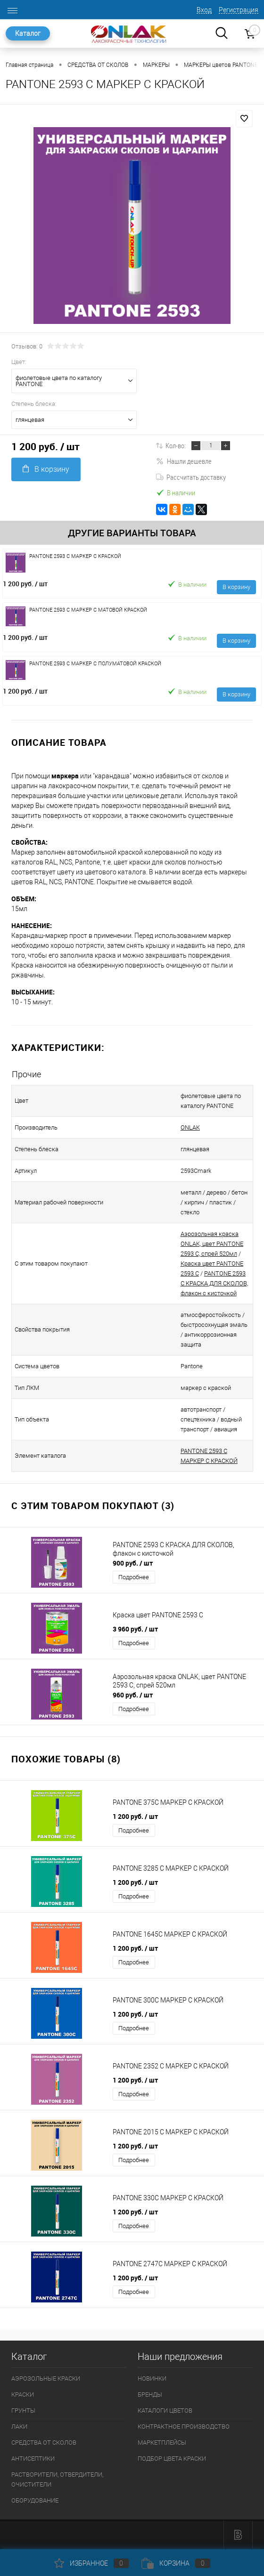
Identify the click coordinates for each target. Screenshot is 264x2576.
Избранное (91, 2563)
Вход (204, 10)
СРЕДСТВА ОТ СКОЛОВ (43, 2442)
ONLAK (190, 1127)
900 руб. (133, 1563)
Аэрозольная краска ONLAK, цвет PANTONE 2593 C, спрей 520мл (212, 1243)
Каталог (28, 33)
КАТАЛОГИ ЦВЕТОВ (165, 2410)
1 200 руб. (25, 583)
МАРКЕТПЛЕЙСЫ (162, 2442)
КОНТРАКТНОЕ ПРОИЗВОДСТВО (184, 2426)
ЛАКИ (19, 2426)
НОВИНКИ (152, 2378)
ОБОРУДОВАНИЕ (34, 2500)
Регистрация (238, 10)
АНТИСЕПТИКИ (33, 2458)
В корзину (46, 469)
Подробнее (133, 1577)
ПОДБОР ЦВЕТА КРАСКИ (172, 2458)
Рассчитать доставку (191, 477)
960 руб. (133, 1694)
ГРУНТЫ (23, 2410)
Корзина (175, 2563)
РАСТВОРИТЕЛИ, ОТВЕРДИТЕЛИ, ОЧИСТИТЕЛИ (57, 2479)
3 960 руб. (135, 1628)
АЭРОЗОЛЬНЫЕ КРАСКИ (45, 2378)
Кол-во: (175, 445)
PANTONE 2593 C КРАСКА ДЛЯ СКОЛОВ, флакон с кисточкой (214, 1283)
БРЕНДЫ (150, 2394)
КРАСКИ (22, 2394)
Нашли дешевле (184, 461)
